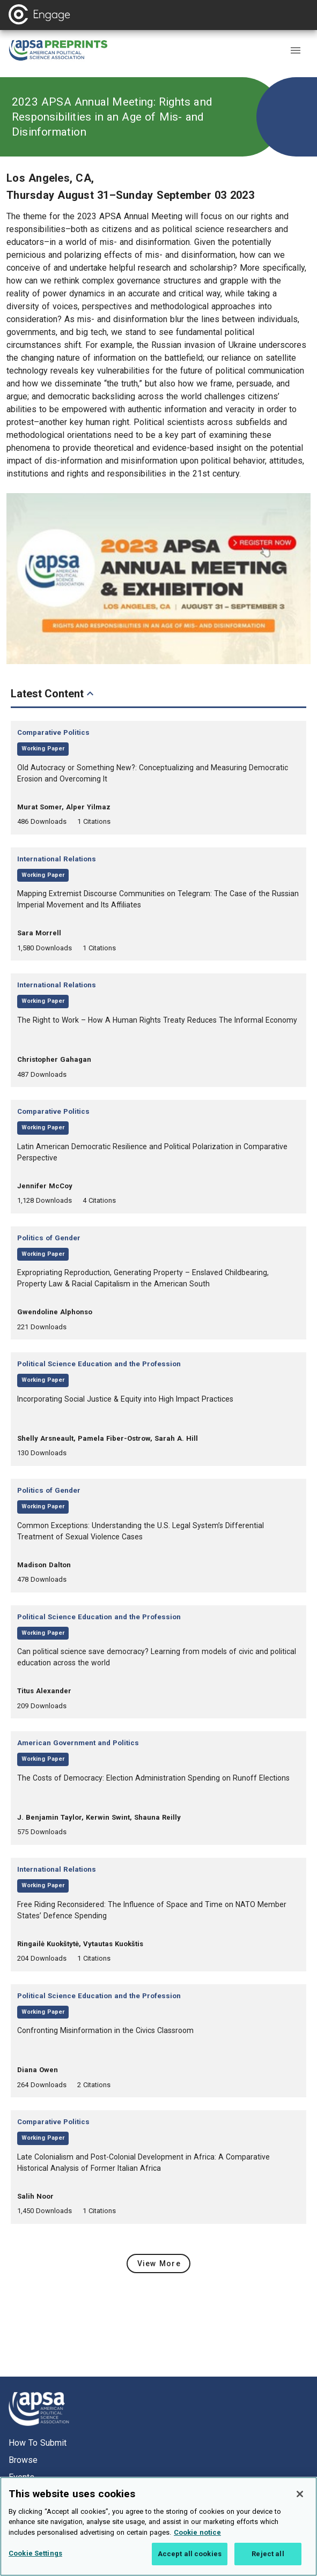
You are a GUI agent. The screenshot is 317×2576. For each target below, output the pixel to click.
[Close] (300, 2503)
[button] (295, 50)
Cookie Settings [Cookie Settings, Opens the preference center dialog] (35, 2562)
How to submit (38, 2443)
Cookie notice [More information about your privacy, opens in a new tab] (197, 2541)
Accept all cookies (190, 2563)
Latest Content (54, 693)
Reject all (268, 2563)
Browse (23, 2460)
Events (21, 2477)
